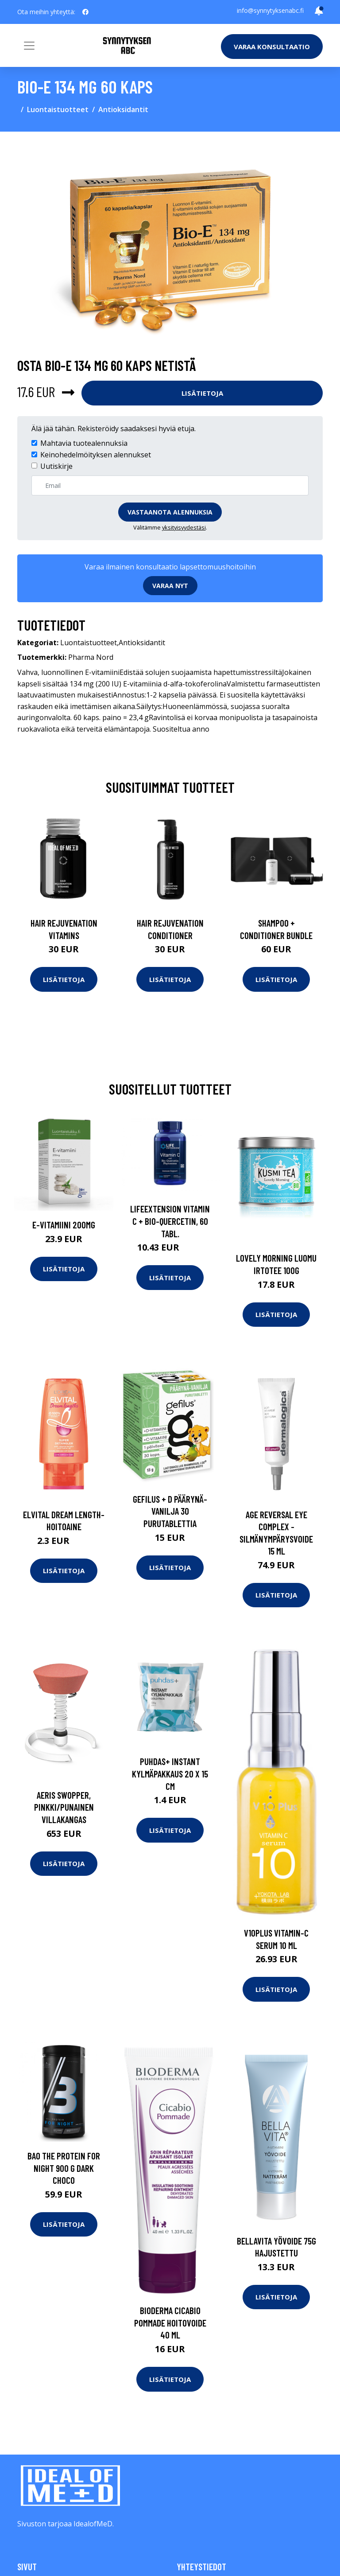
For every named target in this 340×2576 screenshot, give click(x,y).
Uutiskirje (56, 466)
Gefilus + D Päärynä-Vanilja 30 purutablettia (170, 1511)
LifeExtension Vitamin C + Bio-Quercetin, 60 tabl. (170, 1221)
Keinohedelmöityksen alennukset (95, 455)
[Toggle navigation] (29, 45)
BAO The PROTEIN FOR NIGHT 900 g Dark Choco (63, 2168)
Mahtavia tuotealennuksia (84, 443)
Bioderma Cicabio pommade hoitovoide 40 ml (170, 2322)
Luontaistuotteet (58, 109)
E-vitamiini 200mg (63, 1224)
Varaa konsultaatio (272, 46)
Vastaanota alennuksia (170, 512)
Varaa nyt (170, 585)
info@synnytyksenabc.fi (270, 10)
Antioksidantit (123, 109)
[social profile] (85, 12)
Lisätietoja (202, 393)
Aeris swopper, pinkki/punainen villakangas (64, 1807)
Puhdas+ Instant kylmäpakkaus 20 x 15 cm (170, 1773)
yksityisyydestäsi (184, 527)
